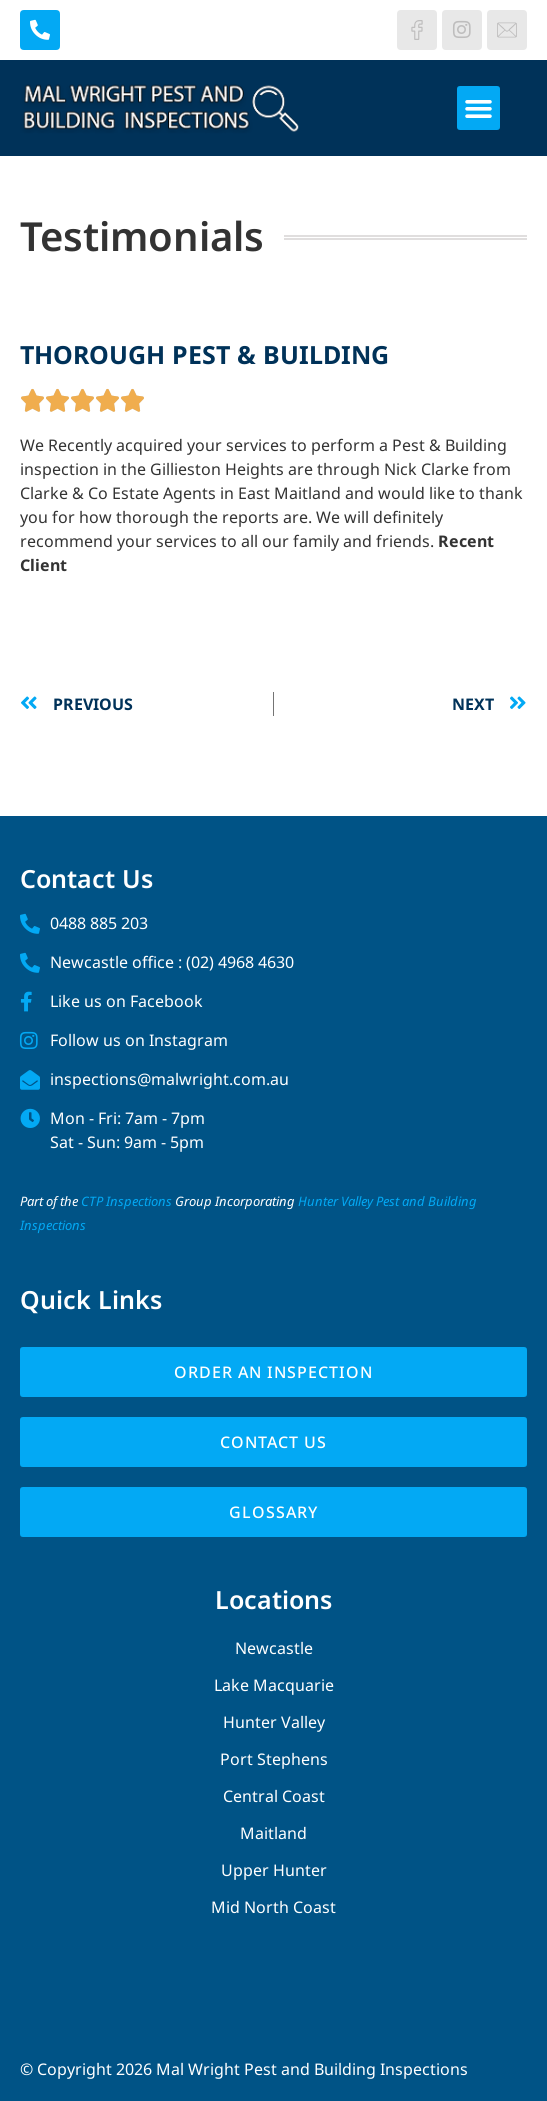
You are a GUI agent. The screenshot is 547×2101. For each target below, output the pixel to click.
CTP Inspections (126, 1201)
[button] (479, 108)
